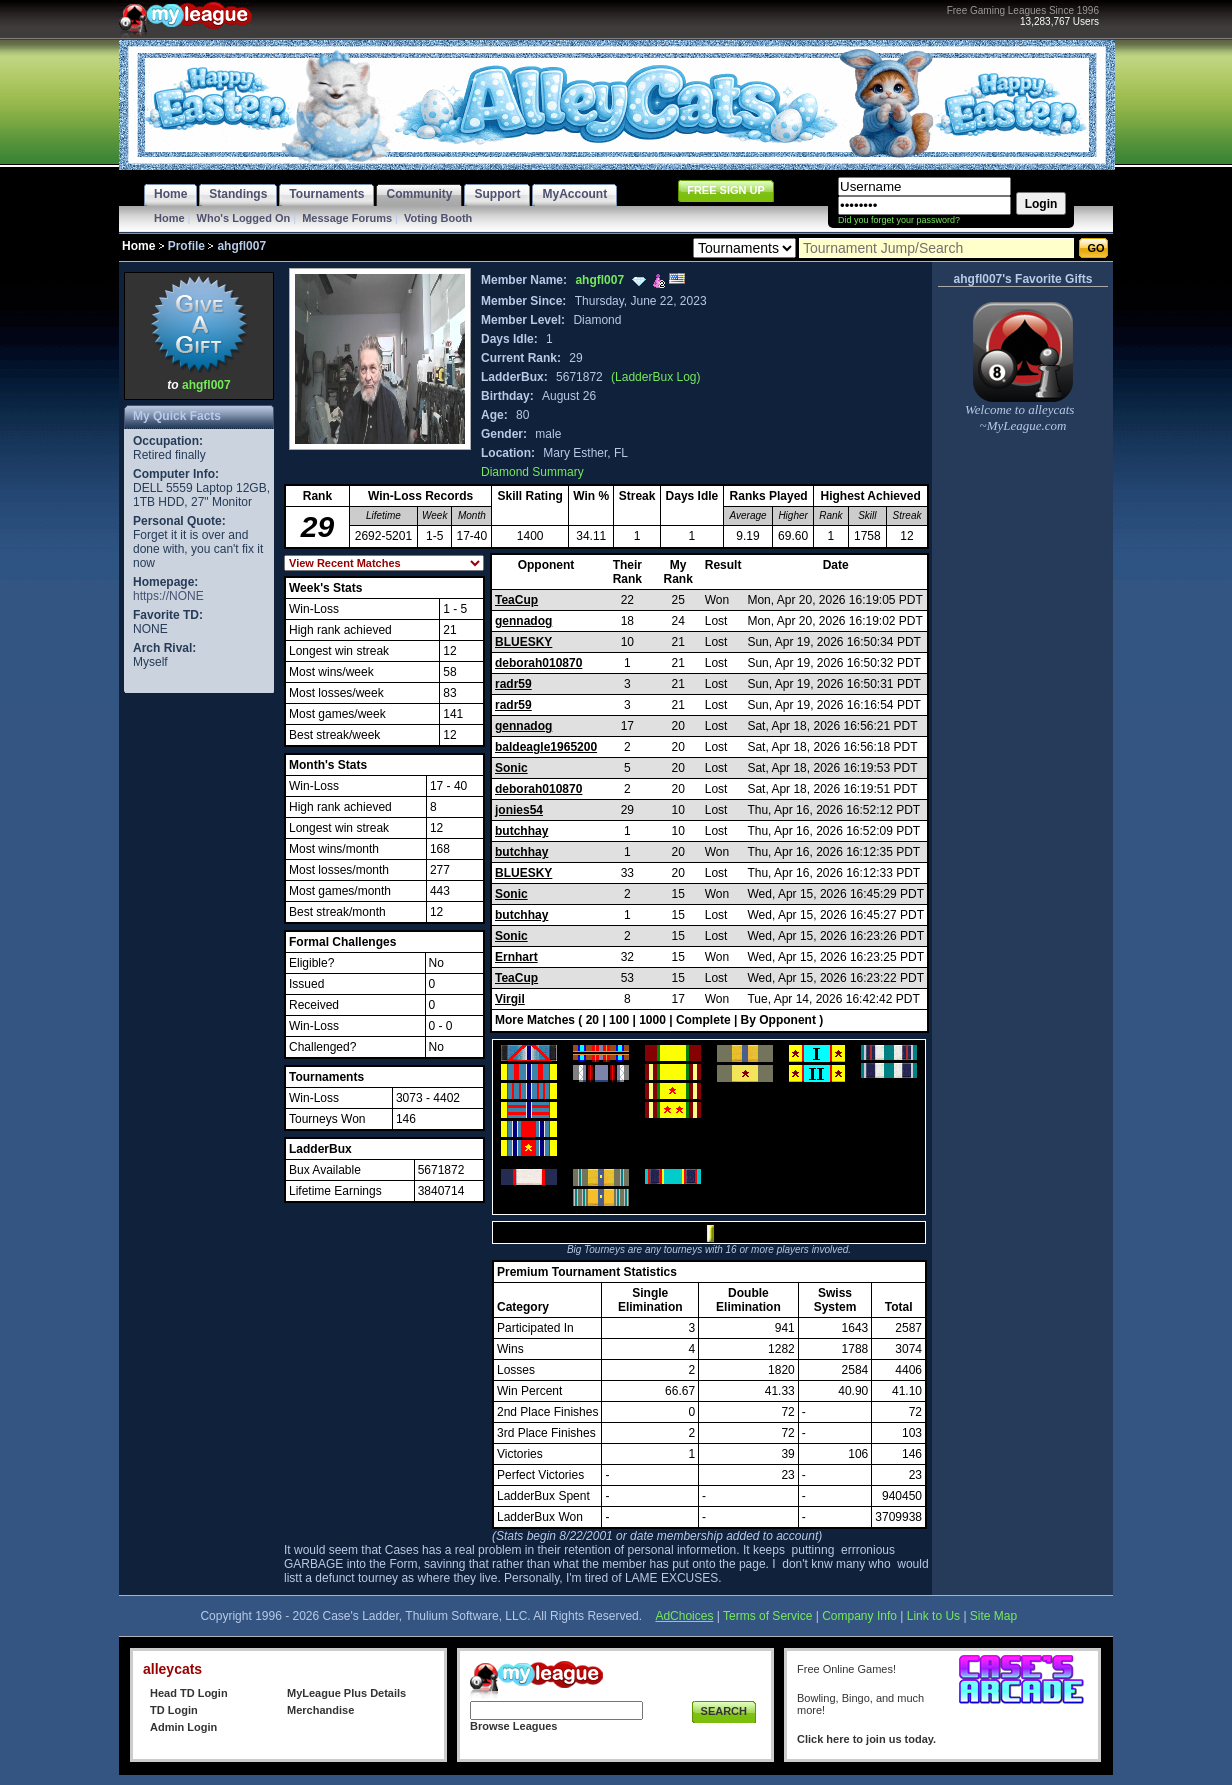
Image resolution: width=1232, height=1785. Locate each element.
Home (169, 218)
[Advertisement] (199, 998)
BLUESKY (523, 642)
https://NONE (168, 596)
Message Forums (347, 218)
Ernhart (516, 957)
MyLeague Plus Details (346, 1693)
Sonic (511, 768)
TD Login (174, 1710)
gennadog (523, 621)
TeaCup (516, 600)
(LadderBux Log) (655, 377)
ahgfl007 (206, 385)
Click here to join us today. (866, 1739)
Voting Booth (438, 218)
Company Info (859, 1616)
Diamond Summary (532, 472)
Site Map (993, 1616)
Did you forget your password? (899, 220)
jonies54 (519, 810)
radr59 (513, 684)
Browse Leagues (513, 1726)
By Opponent (778, 1020)
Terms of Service (767, 1616)
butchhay (521, 831)
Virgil (510, 999)
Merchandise (320, 1710)
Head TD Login (189, 1693)
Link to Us (933, 1616)
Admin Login (183, 1727)
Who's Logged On (244, 218)
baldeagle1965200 (546, 747)
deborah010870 (538, 663)
